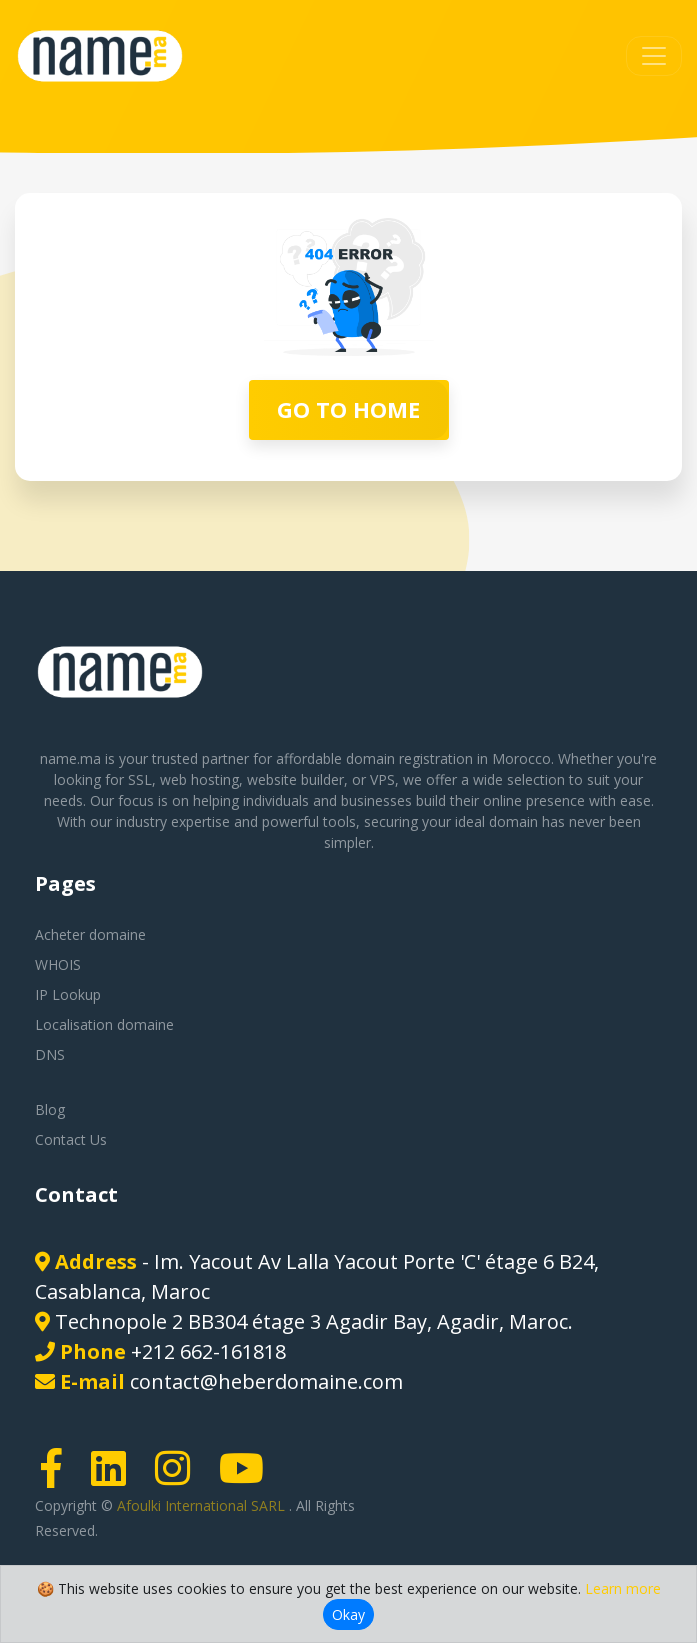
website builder (295, 779)
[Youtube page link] (248, 1477)
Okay (348, 1614)
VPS (382, 779)
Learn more (623, 1588)
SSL (140, 779)
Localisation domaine (104, 1024)
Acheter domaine (90, 934)
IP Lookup (68, 994)
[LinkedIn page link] (115, 1477)
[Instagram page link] (179, 1477)
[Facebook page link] (58, 1477)
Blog (50, 1109)
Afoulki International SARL (203, 1505)
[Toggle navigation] (654, 56)
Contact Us (71, 1139)
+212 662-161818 (208, 1351)
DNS (50, 1054)
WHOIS (58, 964)
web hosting (199, 779)
